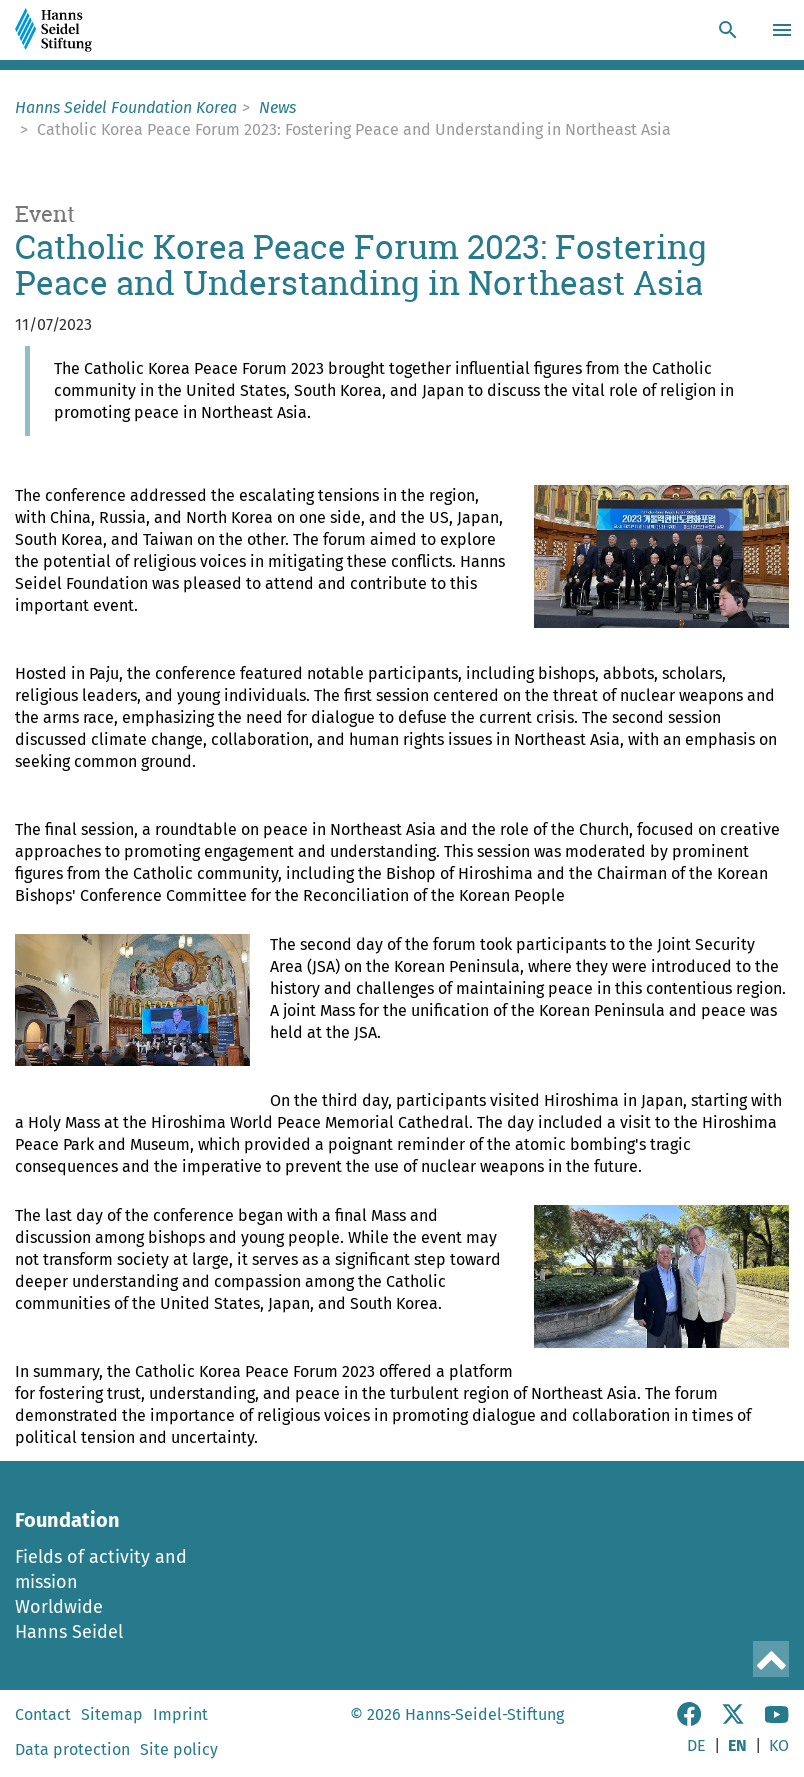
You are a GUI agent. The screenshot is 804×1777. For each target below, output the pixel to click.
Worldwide (59, 1607)
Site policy (179, 1749)
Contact (43, 1714)
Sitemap (112, 1714)
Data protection (72, 1749)
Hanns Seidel (69, 1632)
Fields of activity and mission (101, 1569)
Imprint (180, 1714)
